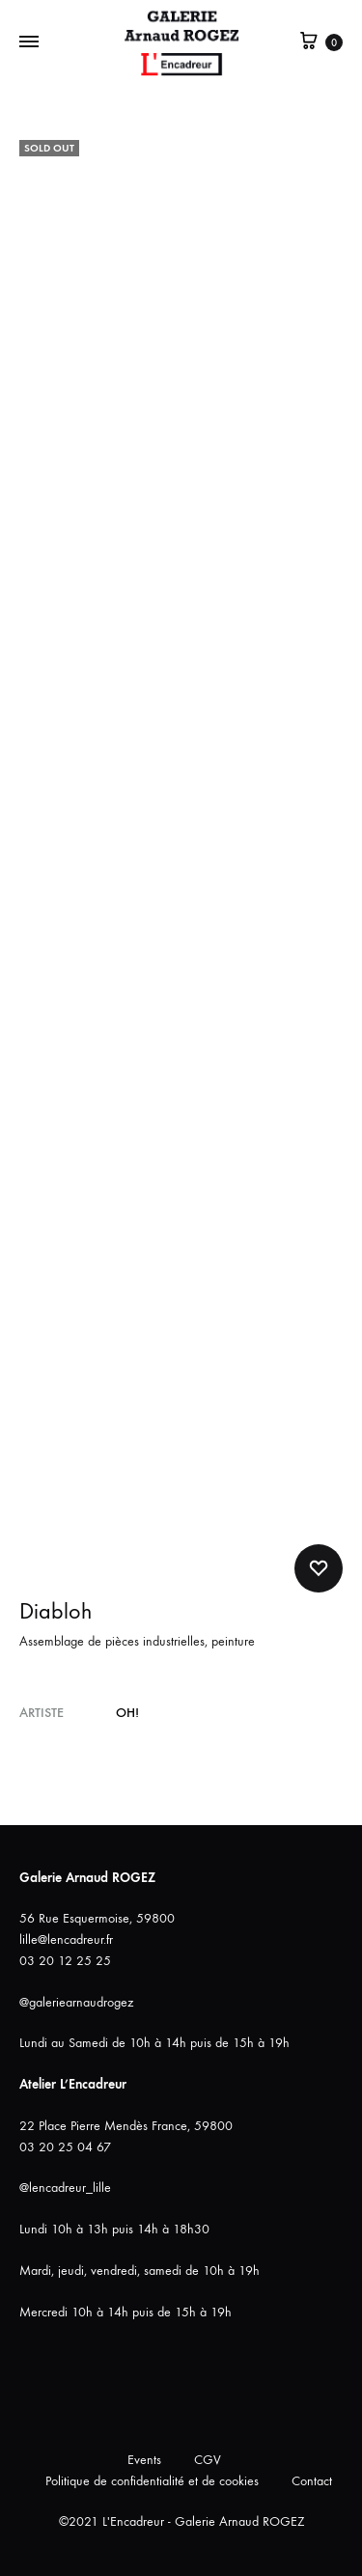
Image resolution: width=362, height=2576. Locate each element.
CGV (207, 2459)
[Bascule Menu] (29, 42)
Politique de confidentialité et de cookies (152, 2481)
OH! (127, 1712)
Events (144, 2459)
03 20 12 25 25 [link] (65, 1961)
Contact (312, 2481)
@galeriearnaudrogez (76, 2002)
